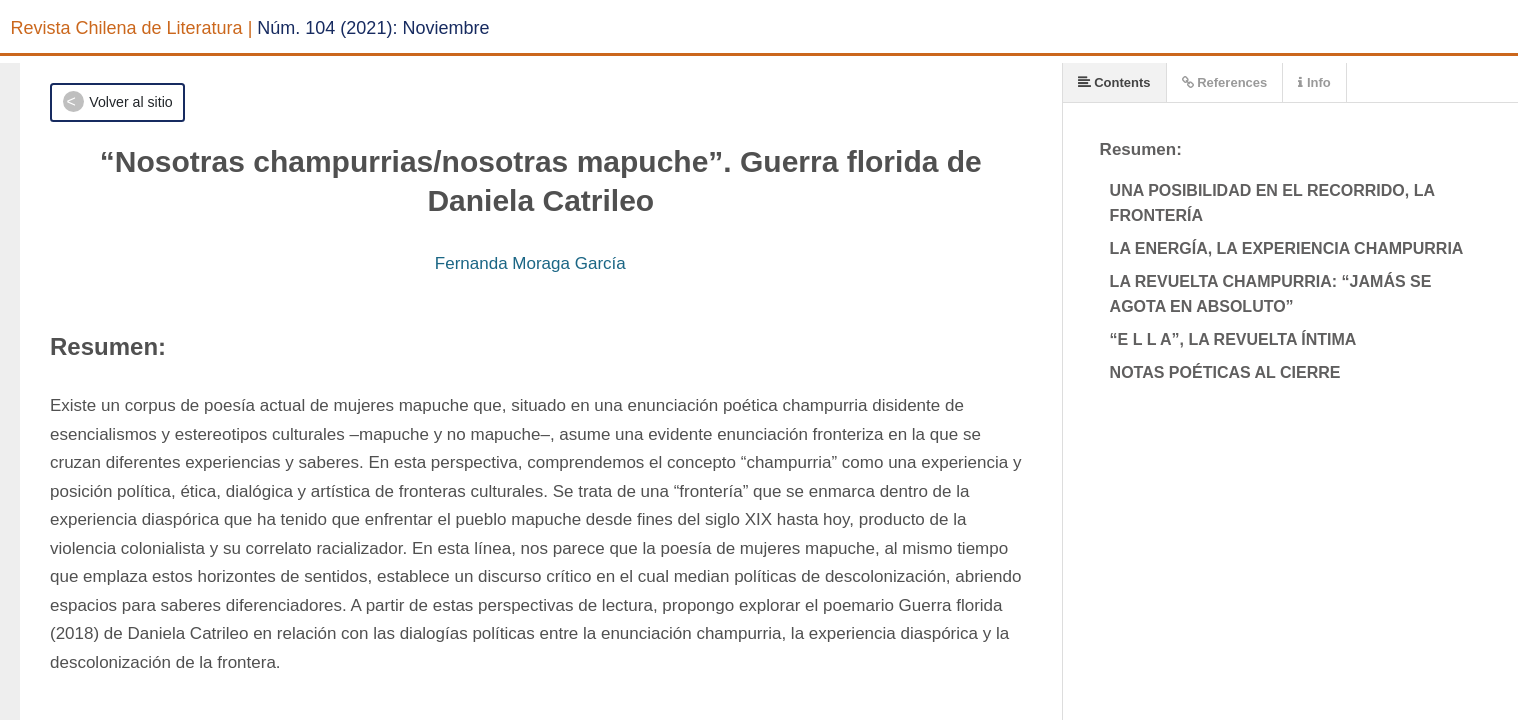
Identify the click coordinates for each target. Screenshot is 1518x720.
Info (1314, 82)
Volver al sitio (130, 102)
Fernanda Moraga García (530, 263)
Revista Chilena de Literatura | (132, 28)
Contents (1114, 82)
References (1225, 82)
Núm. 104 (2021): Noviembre (373, 28)
